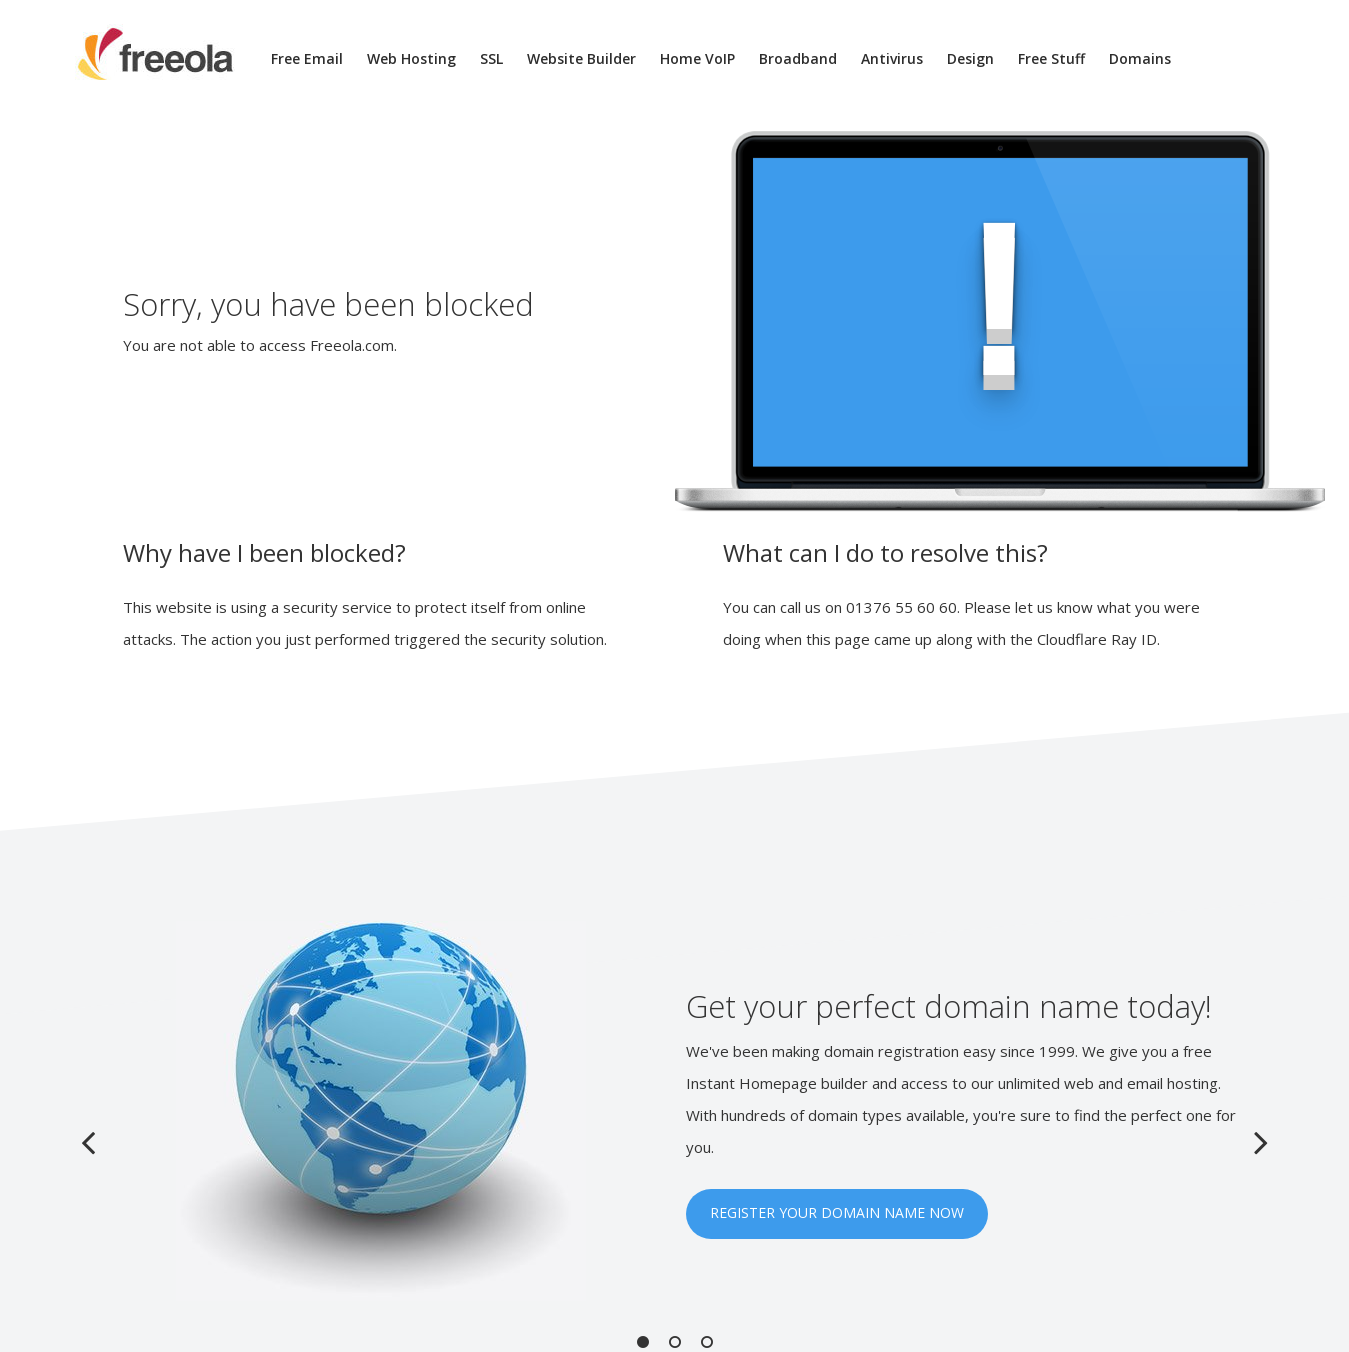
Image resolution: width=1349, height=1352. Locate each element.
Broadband (798, 58)
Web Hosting (411, 58)
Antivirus (892, 58)
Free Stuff (1051, 58)
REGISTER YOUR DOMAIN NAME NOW (837, 1212)
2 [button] (675, 1342)
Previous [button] (88, 1142)
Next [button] (1261, 1142)
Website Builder (581, 58)
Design (970, 58)
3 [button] (707, 1342)
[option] (675, 1111)
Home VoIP (697, 58)
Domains (1140, 58)
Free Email (307, 58)
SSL (491, 58)
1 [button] (643, 1342)
